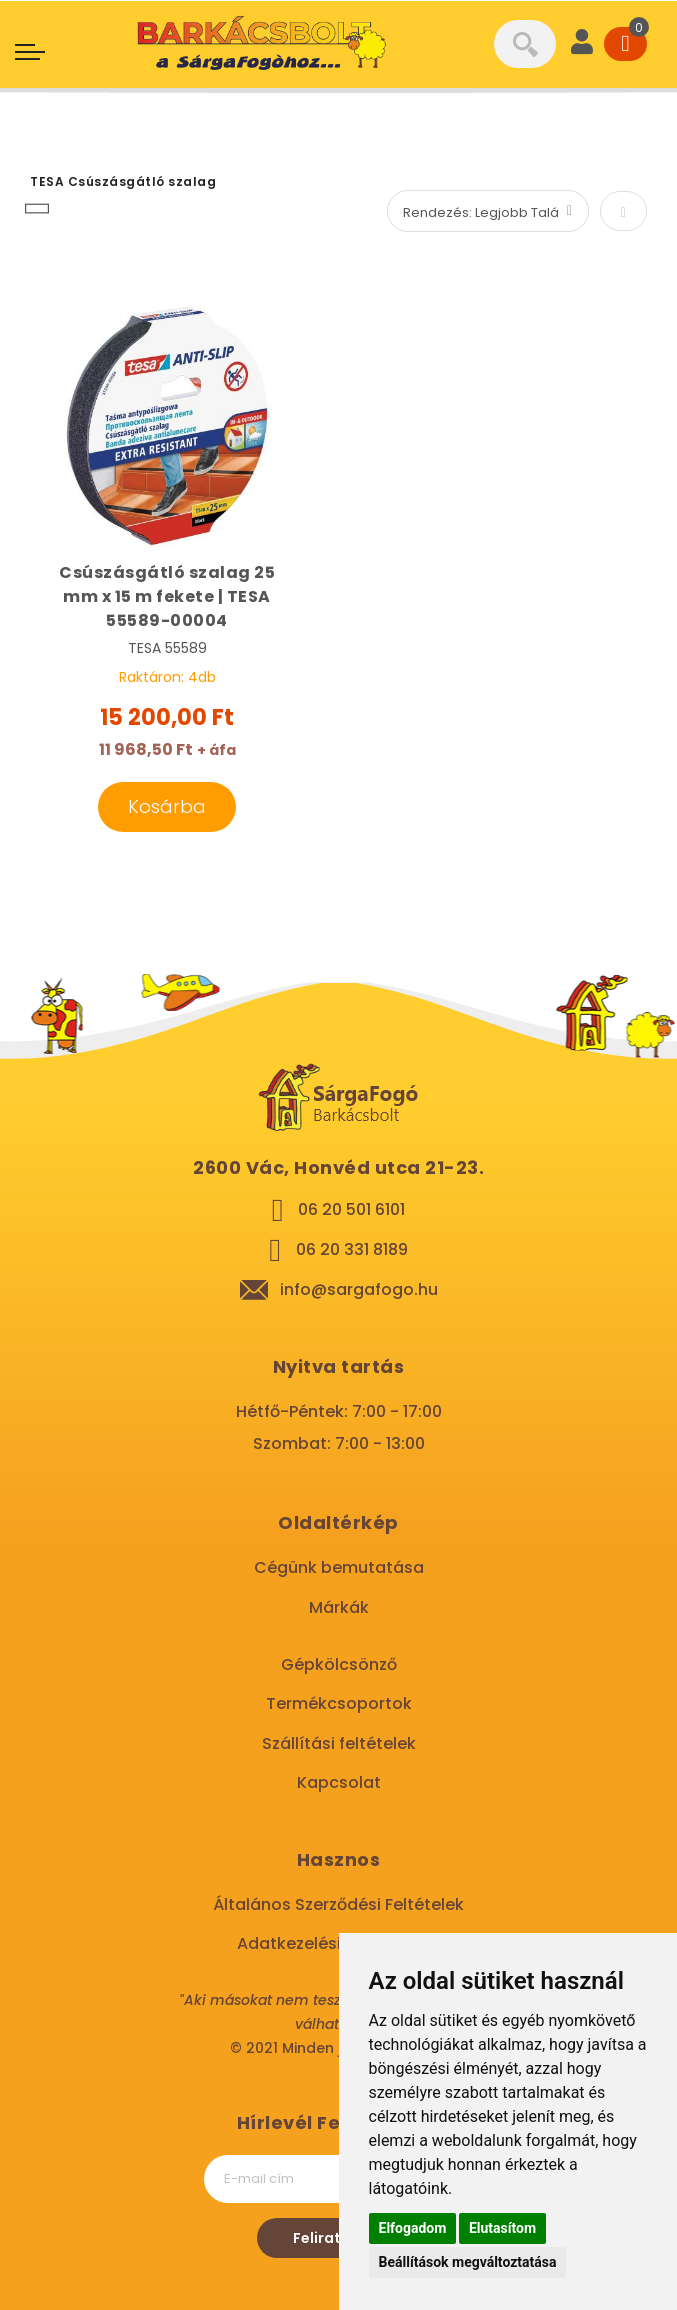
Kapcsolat (339, 1782)
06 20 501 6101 (351, 1209)
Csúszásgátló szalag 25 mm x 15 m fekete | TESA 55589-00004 (167, 596)
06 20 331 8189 (352, 1249)
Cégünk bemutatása (339, 1567)
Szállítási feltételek (339, 1743)
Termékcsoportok (339, 1703)
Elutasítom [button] (502, 2228)
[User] (582, 44)
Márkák (339, 1607)
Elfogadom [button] (413, 2228)
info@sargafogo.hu (359, 1289)
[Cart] (625, 44)
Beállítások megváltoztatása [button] (468, 2262)
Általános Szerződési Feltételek (338, 1904)
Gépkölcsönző (339, 1664)
